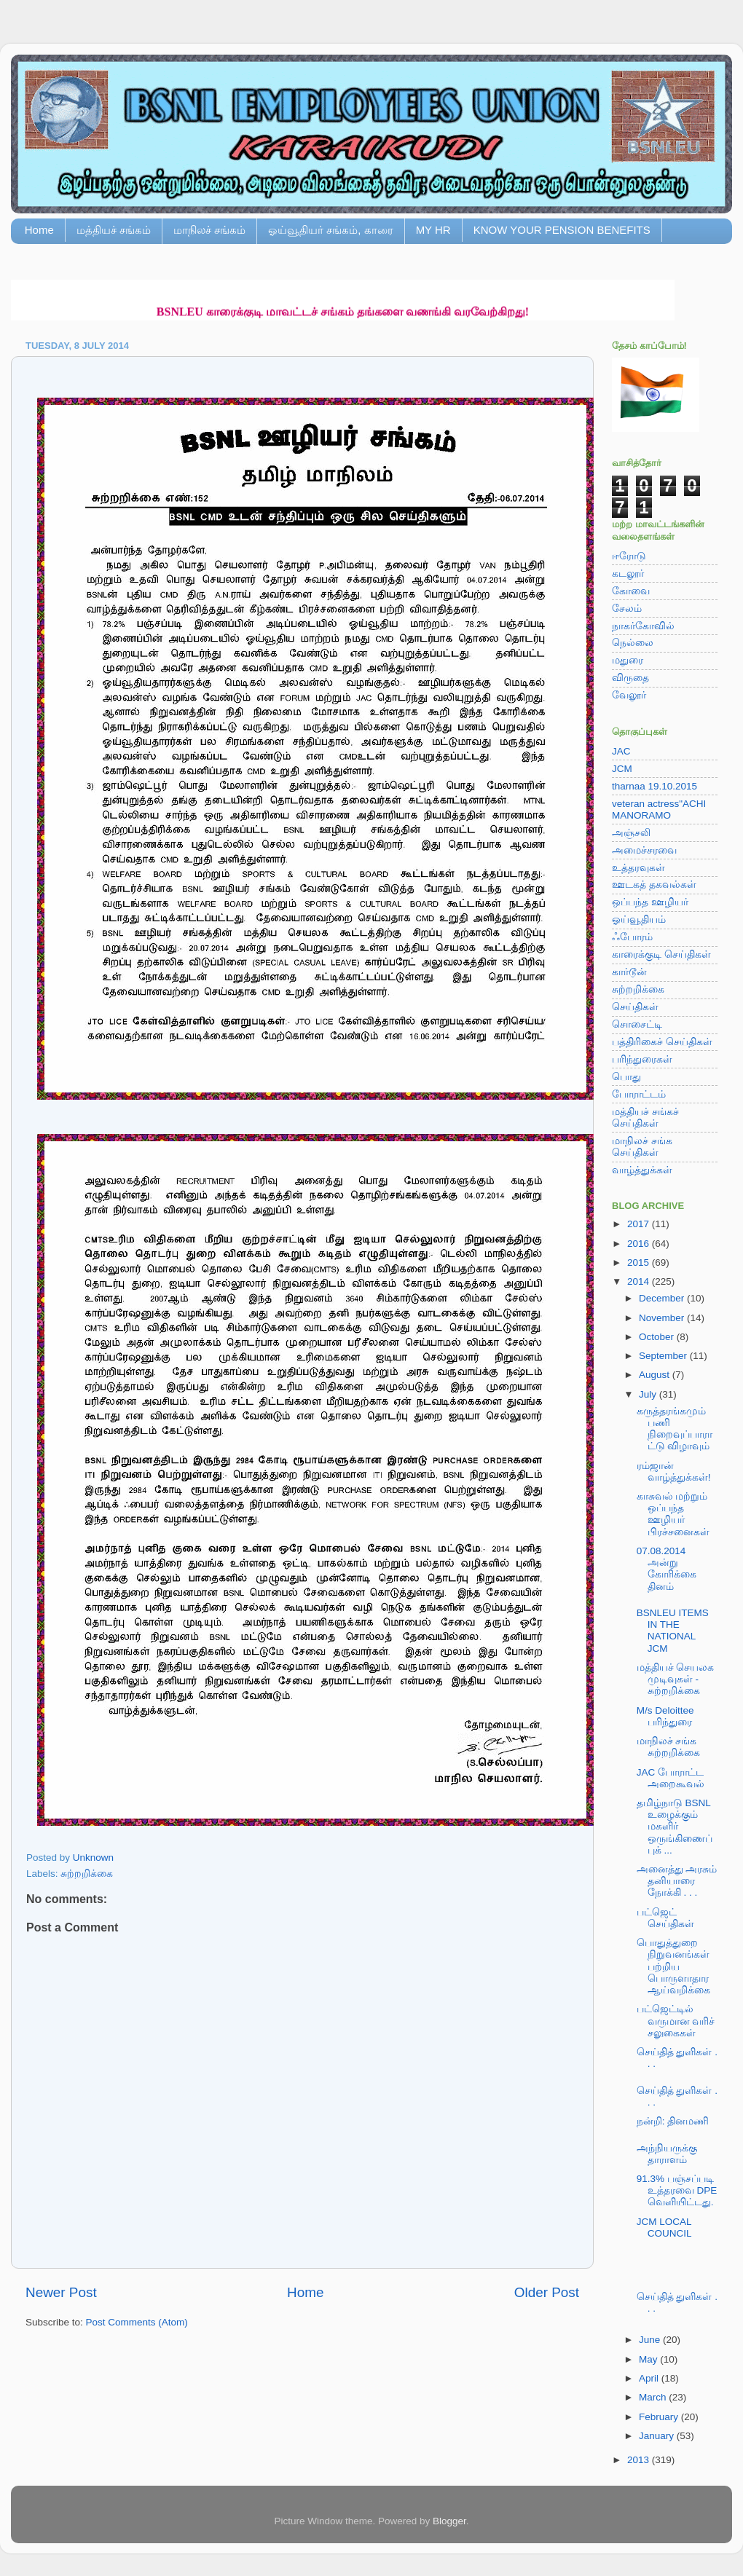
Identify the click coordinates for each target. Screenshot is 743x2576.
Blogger (449, 2521)
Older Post (546, 2292)
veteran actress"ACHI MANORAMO (659, 809)
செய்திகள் (635, 1006)
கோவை (631, 591)
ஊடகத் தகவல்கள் (654, 884)
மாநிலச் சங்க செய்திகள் (642, 1146)
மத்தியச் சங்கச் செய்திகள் (645, 1117)
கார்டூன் (629, 971)
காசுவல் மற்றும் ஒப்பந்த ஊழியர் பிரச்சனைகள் (673, 1514)
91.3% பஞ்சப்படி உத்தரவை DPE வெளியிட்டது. (677, 2190)
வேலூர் (629, 695)
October (658, 1336)
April (650, 2378)
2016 (639, 1243)
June (651, 2339)
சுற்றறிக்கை (86, 1873)
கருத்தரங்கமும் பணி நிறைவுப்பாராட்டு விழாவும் (674, 1429)
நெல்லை (632, 642)
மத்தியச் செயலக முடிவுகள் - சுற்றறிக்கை (676, 1679)
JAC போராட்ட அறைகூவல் (670, 1778)
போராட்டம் (639, 1094)
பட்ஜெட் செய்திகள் (665, 1918)
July (649, 1394)
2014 (639, 1281)
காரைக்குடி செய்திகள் (661, 954)
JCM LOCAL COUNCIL (664, 2227)
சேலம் (627, 608)
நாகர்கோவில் (643, 626)
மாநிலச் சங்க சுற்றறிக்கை (668, 1747)
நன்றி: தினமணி (673, 2121)
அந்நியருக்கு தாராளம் (667, 2154)
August (655, 1374)
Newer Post (61, 2292)
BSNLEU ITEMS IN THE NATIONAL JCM (673, 1630)
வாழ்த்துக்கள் (642, 1170)
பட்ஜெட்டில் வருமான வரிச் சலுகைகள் (676, 2021)
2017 (639, 1223)
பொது (626, 1076)
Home (39, 230)
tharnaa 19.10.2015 (654, 786)
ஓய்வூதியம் (639, 919)
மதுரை (627, 660)
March (654, 2397)
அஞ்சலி (631, 832)
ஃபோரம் (632, 936)
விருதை (630, 677)
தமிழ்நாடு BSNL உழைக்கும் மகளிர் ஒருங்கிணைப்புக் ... (674, 1826)
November (663, 1317)
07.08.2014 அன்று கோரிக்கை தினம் (666, 1568)
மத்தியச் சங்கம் (113, 230)
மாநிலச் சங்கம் (209, 230)
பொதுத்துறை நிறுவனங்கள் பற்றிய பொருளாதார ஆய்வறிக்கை (673, 1966)
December (663, 1298)
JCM (622, 768)
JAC (621, 751)
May (649, 2359)
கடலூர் (628, 573)
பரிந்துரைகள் (642, 1059)
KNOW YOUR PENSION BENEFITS (561, 230)
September (664, 1355)
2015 (639, 1262)
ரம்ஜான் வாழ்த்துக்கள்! (674, 1471)
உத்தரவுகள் (638, 867)
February (660, 2416)
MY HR (433, 230)
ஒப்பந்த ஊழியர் (650, 902)
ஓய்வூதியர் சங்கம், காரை (330, 230)
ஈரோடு (629, 556)
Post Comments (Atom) (137, 2322)
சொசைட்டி (637, 1024)
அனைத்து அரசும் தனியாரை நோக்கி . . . (677, 1881)
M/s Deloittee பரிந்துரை (665, 1716)
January (658, 2435)
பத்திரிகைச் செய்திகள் (662, 1041)
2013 (639, 2459)
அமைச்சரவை (644, 850)
